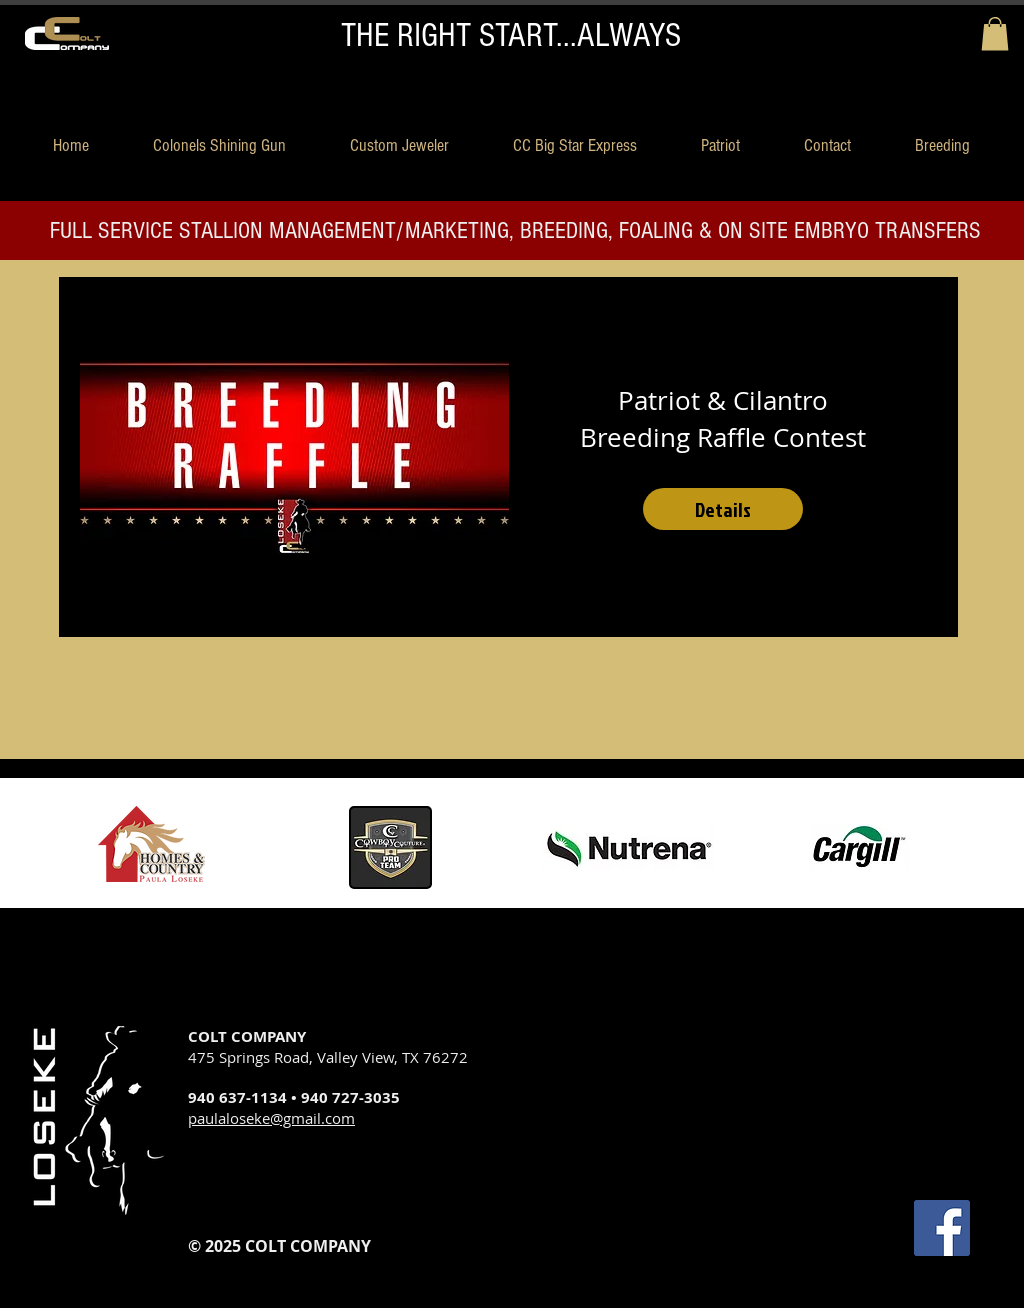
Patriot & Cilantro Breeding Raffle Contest (723, 418)
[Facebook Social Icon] (942, 1228)
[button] (995, 33)
